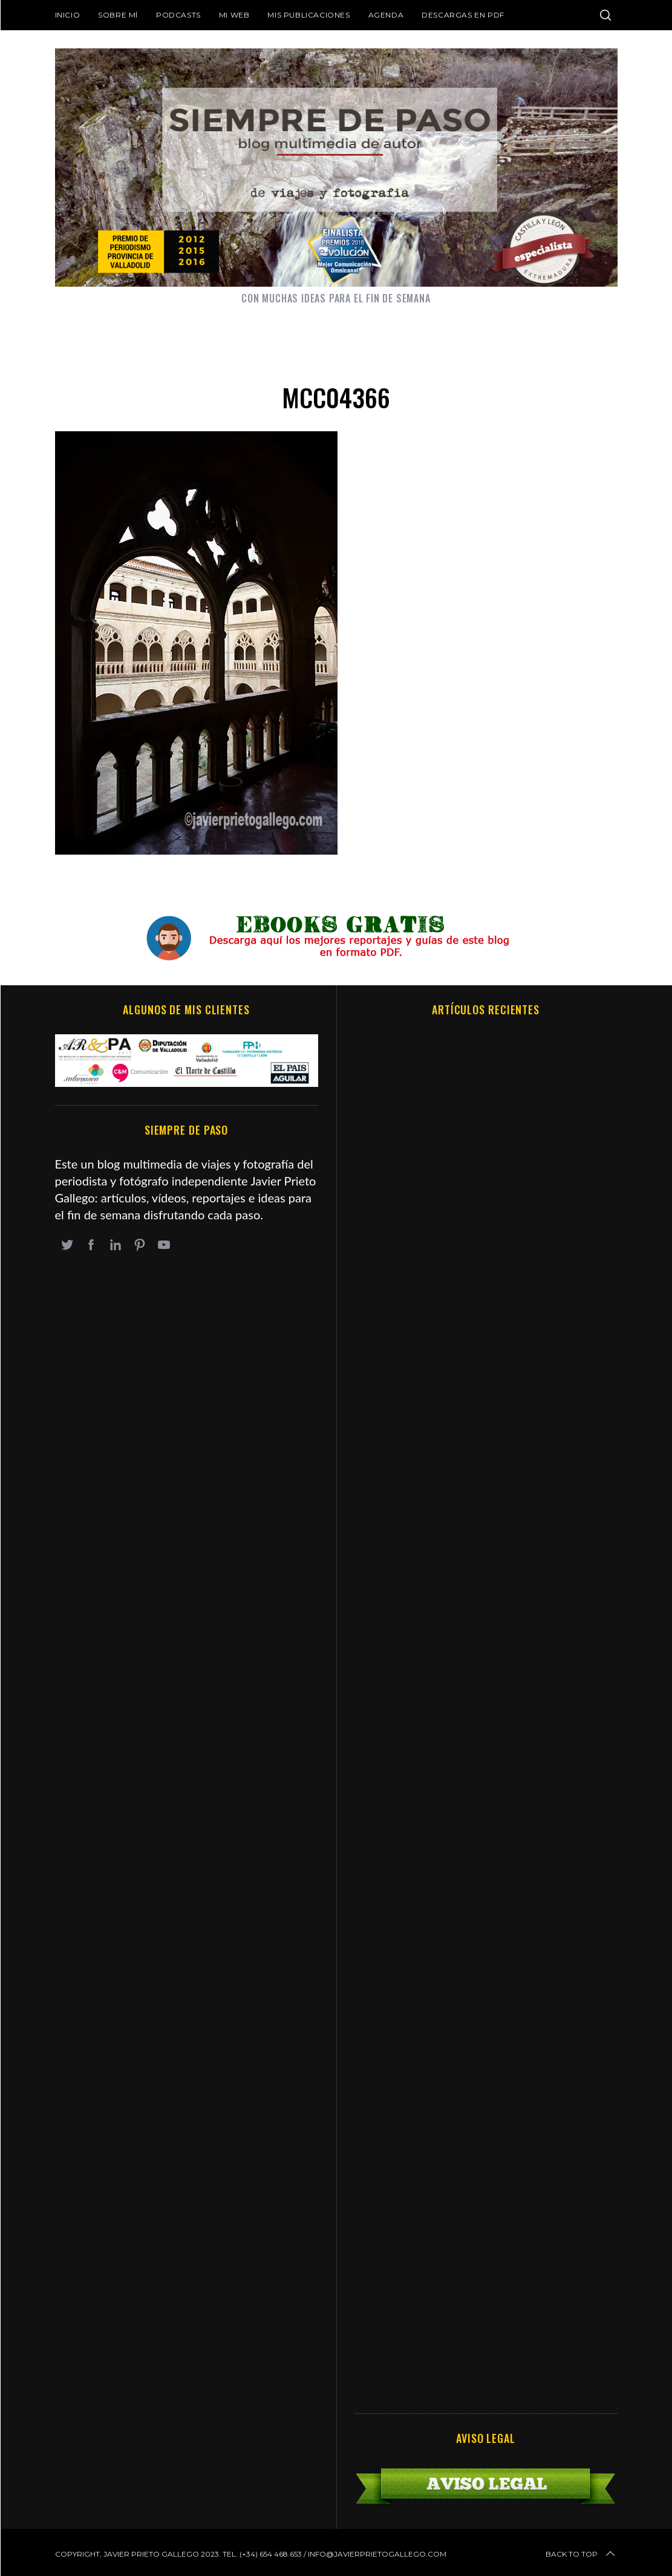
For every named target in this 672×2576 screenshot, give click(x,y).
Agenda (386, 14)
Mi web (234, 14)
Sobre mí (118, 14)
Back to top (581, 2554)
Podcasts (178, 14)
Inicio (67, 14)
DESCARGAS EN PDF (463, 14)
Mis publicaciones (308, 14)
